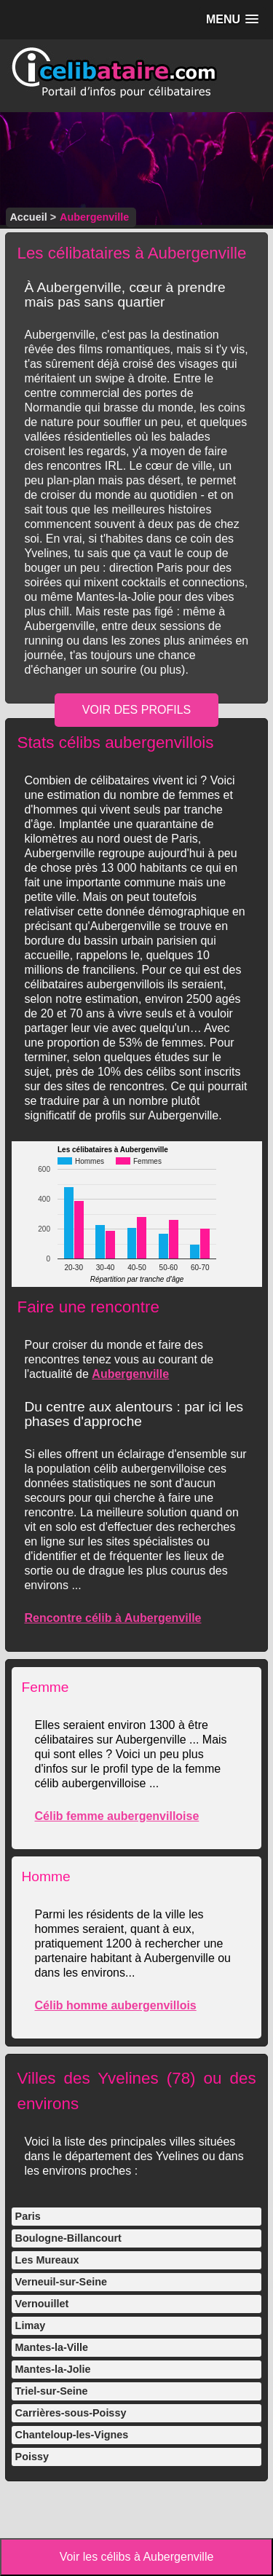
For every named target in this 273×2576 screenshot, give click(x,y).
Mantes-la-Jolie (53, 2369)
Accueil (28, 217)
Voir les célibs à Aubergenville (137, 2557)
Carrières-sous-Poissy (71, 2413)
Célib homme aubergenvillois (115, 2005)
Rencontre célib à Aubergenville (112, 1618)
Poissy (32, 2456)
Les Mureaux (47, 2260)
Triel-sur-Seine (51, 2391)
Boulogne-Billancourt (68, 2238)
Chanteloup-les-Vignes (72, 2435)
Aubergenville (130, 1374)
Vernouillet (42, 2303)
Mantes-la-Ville (52, 2347)
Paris (28, 2216)
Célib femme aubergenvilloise (116, 1816)
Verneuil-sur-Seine (61, 2282)
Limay (30, 2325)
